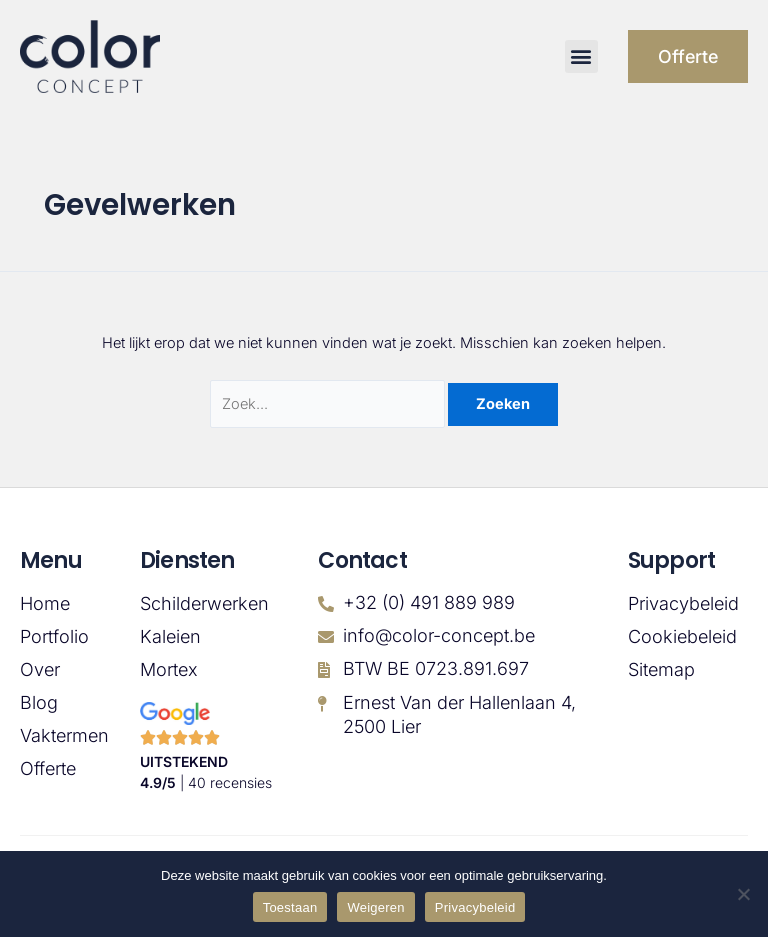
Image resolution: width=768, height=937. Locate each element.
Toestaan (290, 907)
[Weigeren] (743, 894)
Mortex (169, 670)
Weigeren (375, 907)
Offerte (48, 769)
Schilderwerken (204, 604)
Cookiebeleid (682, 637)
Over (40, 670)
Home (45, 604)
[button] (579, 56)
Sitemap (661, 670)
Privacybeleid (683, 604)
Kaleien (170, 637)
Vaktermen (60, 736)
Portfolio (54, 637)
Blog (39, 703)
